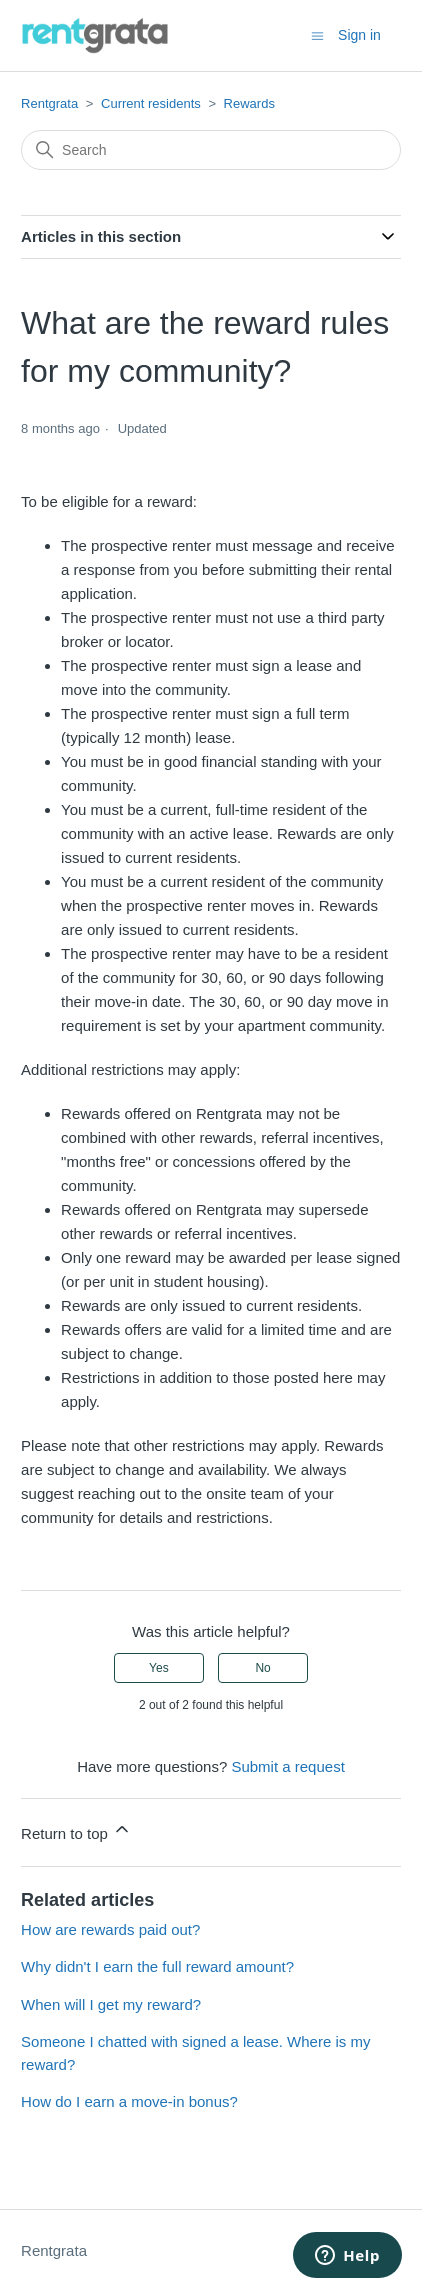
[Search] (211, 150)
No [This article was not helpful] (262, 1668)
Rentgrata (49, 103)
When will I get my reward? (111, 2004)
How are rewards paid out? (110, 1929)
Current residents (151, 103)
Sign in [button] (359, 35)
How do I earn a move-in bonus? (129, 2101)
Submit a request (287, 1766)
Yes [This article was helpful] (159, 1668)
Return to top (76, 1830)
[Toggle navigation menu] (317, 34)
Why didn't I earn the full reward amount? (157, 1966)
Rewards (249, 103)
